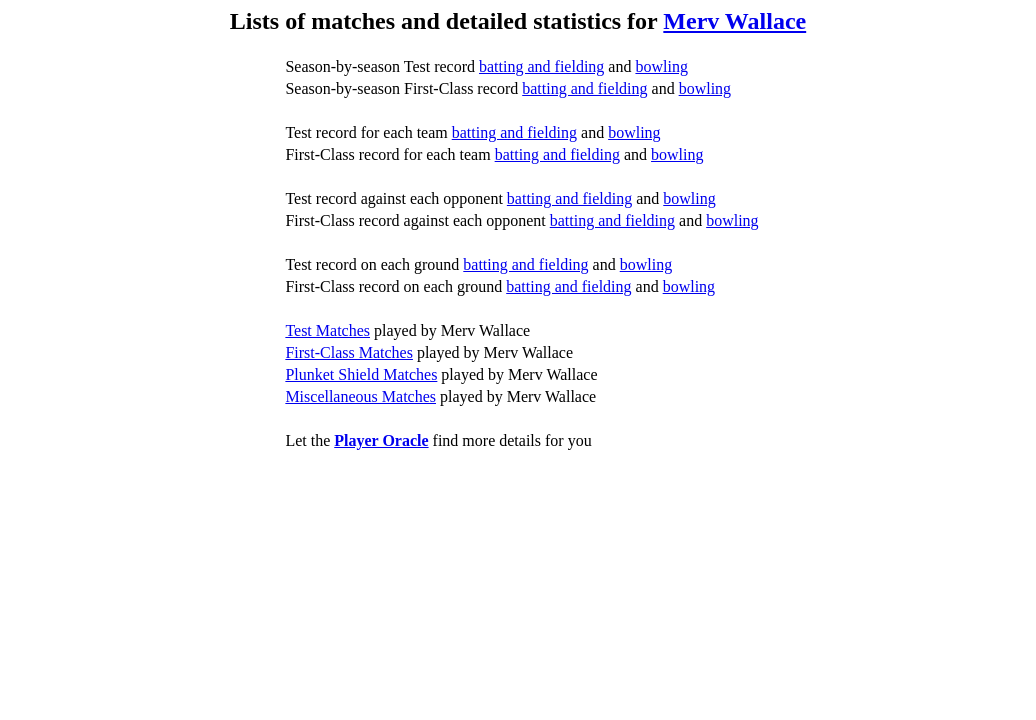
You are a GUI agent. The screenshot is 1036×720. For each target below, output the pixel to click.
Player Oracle (381, 440)
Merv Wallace (734, 21)
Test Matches (327, 330)
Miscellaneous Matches (360, 396)
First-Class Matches (349, 352)
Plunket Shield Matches (361, 374)
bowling (661, 66)
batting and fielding (541, 66)
